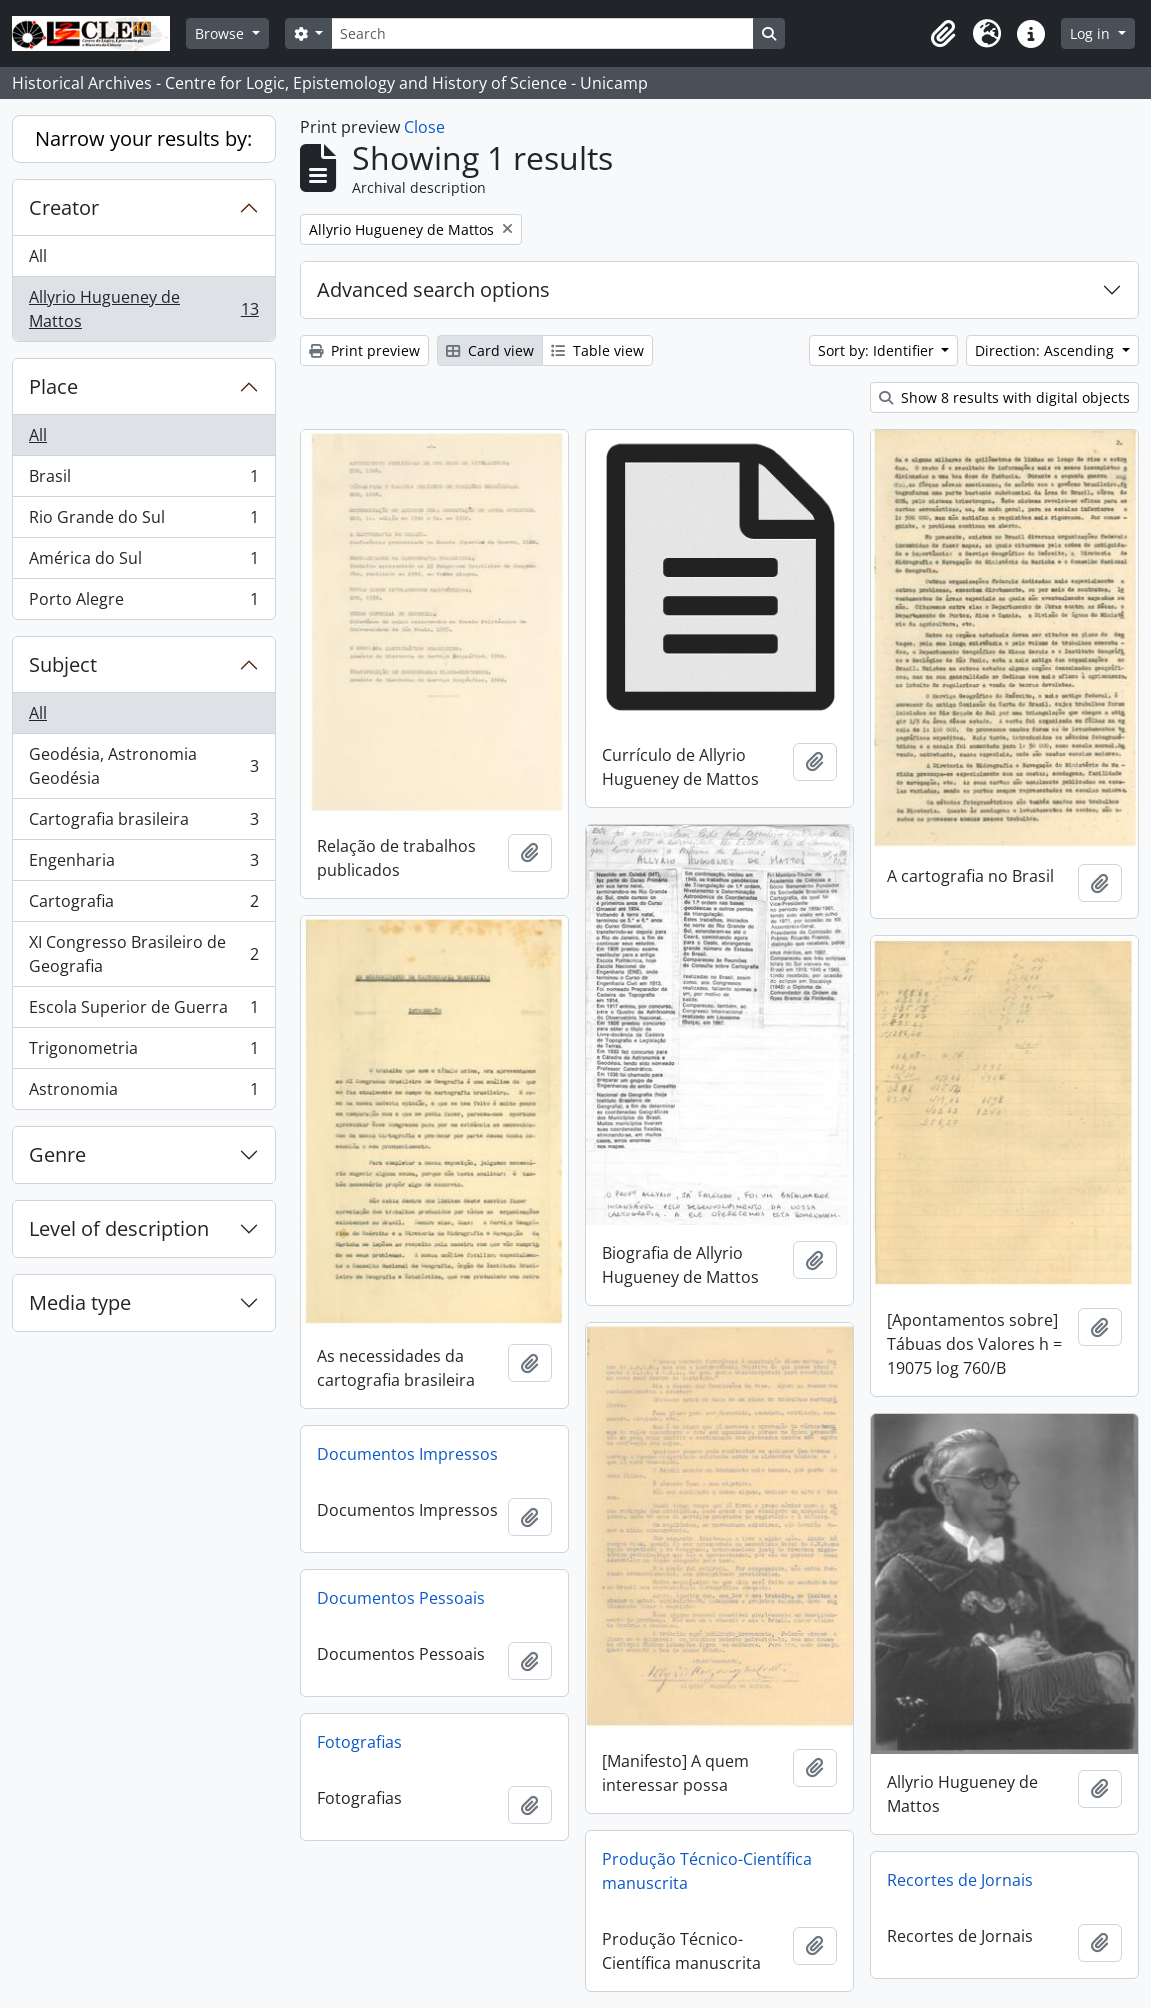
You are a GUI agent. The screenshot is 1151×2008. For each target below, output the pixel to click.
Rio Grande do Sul (143, 521)
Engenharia (143, 864)
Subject (63, 664)
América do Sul (143, 562)
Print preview (364, 350)
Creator (64, 207)
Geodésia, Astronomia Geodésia (143, 766)
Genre (57, 1154)
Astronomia (143, 1093)
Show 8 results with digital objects (1004, 397)
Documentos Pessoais (401, 1598)
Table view (597, 350)
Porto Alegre (143, 603)
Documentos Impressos (407, 1454)
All (38, 256)
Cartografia (143, 905)
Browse (221, 33)
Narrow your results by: (143, 138)
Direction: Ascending (1046, 350)
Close (424, 127)
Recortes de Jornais (960, 1880)
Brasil (143, 480)
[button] (943, 34)
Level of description (119, 1228)
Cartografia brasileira (143, 823)
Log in (1092, 33)
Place (53, 386)
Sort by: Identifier (878, 350)
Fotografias (359, 1742)
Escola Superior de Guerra (143, 1011)
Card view (490, 350)
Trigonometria (143, 1052)
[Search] (542, 33)
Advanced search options (433, 289)
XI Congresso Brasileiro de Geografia (143, 954)
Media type (80, 1302)
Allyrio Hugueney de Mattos (143, 309)
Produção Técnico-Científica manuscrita (707, 1871)
